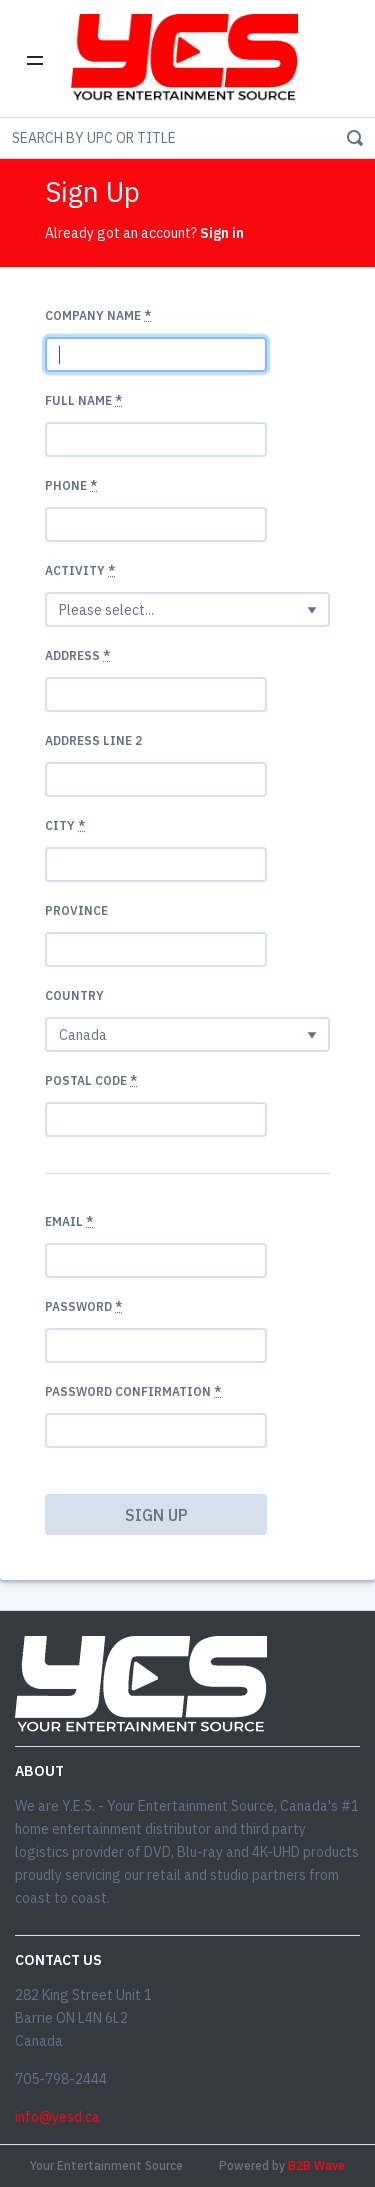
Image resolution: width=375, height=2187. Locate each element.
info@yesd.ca (57, 2117)
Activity (80, 570)
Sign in (222, 233)
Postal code (91, 1080)
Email (69, 1221)
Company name (98, 315)
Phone (71, 485)
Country (74, 995)
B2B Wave (316, 2165)
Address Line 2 (93, 740)
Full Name (83, 400)
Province (76, 910)
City (65, 825)
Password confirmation (133, 1391)
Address (77, 655)
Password (83, 1306)
